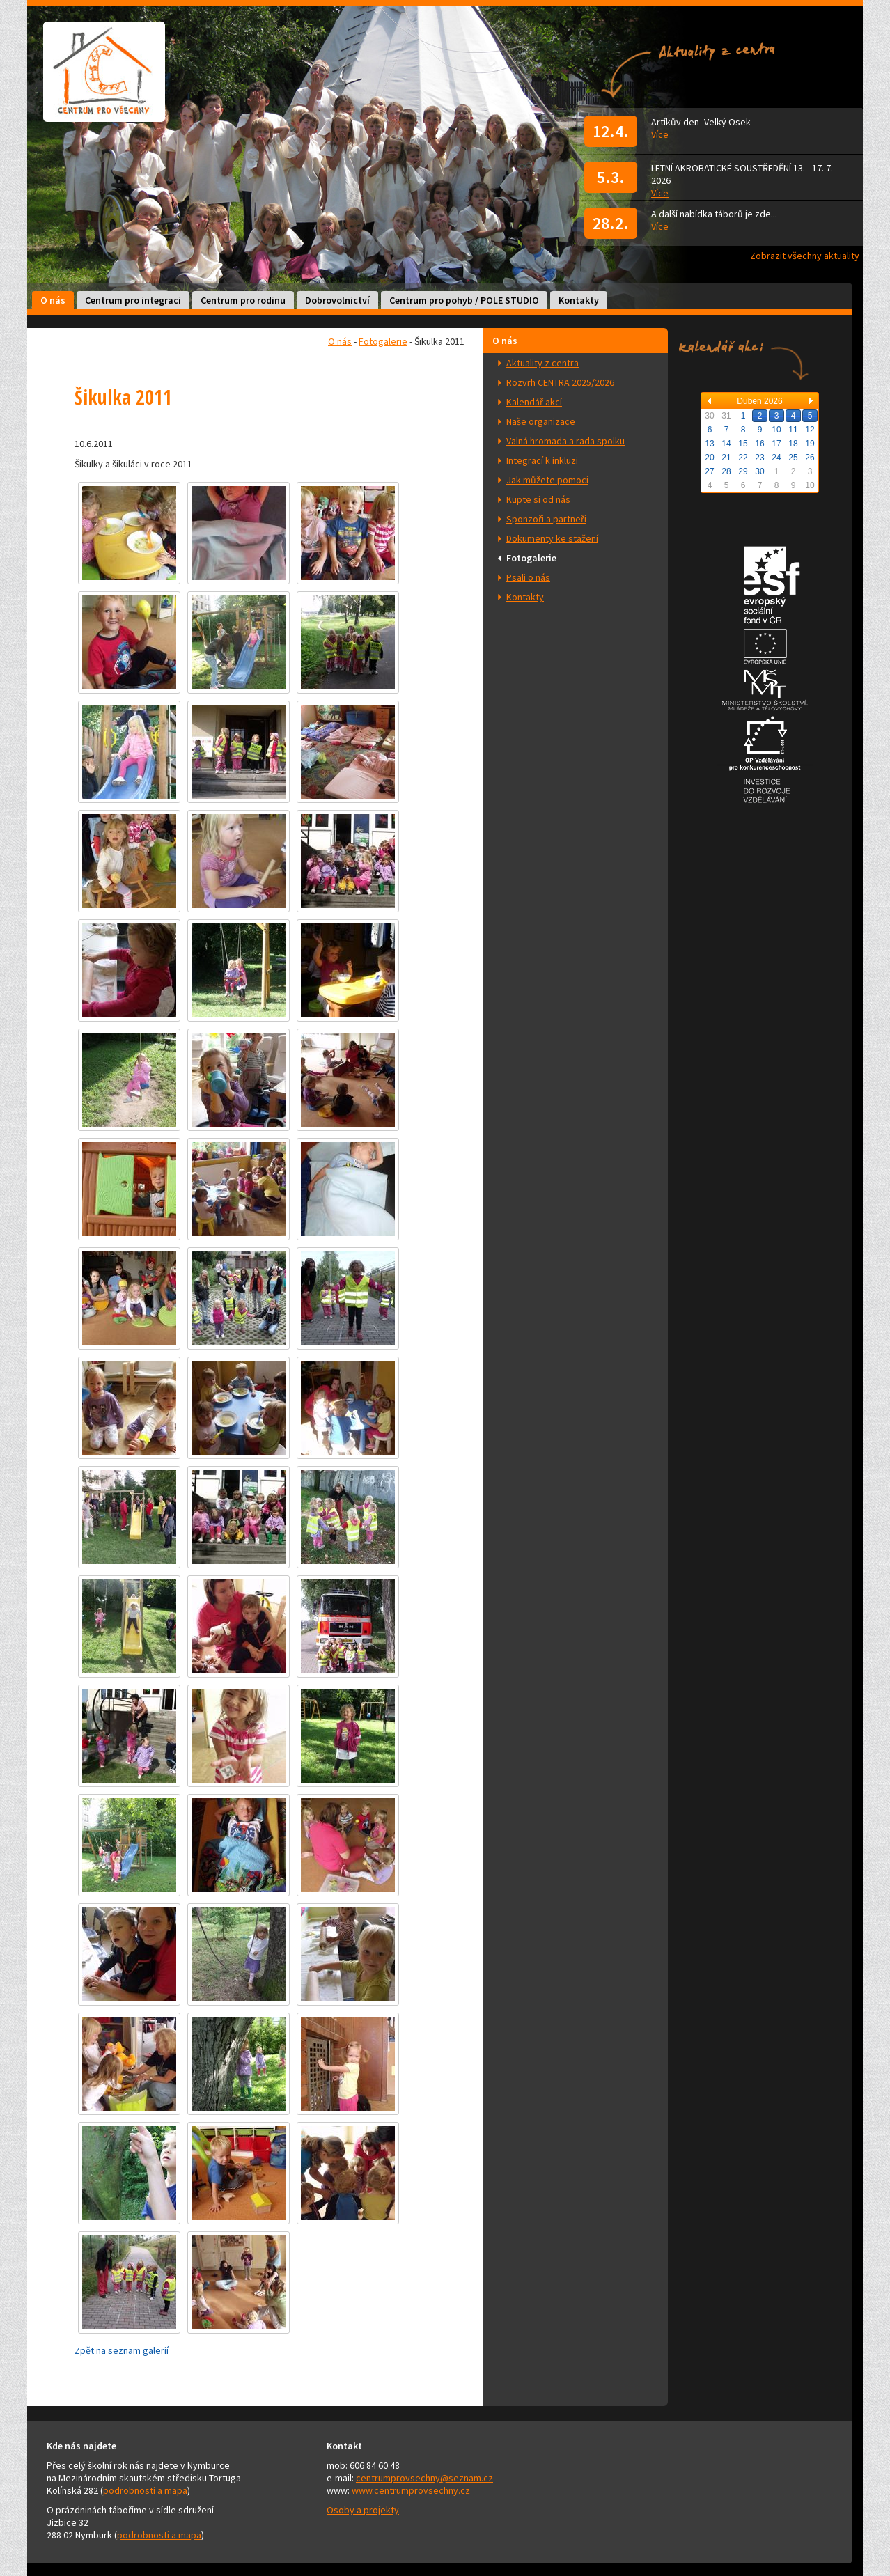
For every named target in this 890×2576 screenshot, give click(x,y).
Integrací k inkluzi (542, 460)
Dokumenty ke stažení (552, 538)
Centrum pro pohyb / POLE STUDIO (464, 300)
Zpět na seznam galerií (122, 2350)
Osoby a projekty (363, 2510)
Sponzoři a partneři (546, 519)
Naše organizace (540, 421)
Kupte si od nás (538, 499)
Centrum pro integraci (133, 300)
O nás (52, 300)
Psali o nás (528, 577)
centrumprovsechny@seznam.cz (424, 2478)
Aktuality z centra (542, 363)
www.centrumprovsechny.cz (411, 2490)
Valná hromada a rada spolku (565, 441)
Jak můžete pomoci (547, 480)
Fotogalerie (531, 558)
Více (660, 134)
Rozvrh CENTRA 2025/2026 (560, 382)
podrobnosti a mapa (145, 2490)
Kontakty (579, 300)
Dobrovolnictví (337, 300)
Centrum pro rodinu (243, 300)
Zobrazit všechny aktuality (804, 255)
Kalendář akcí (534, 402)
